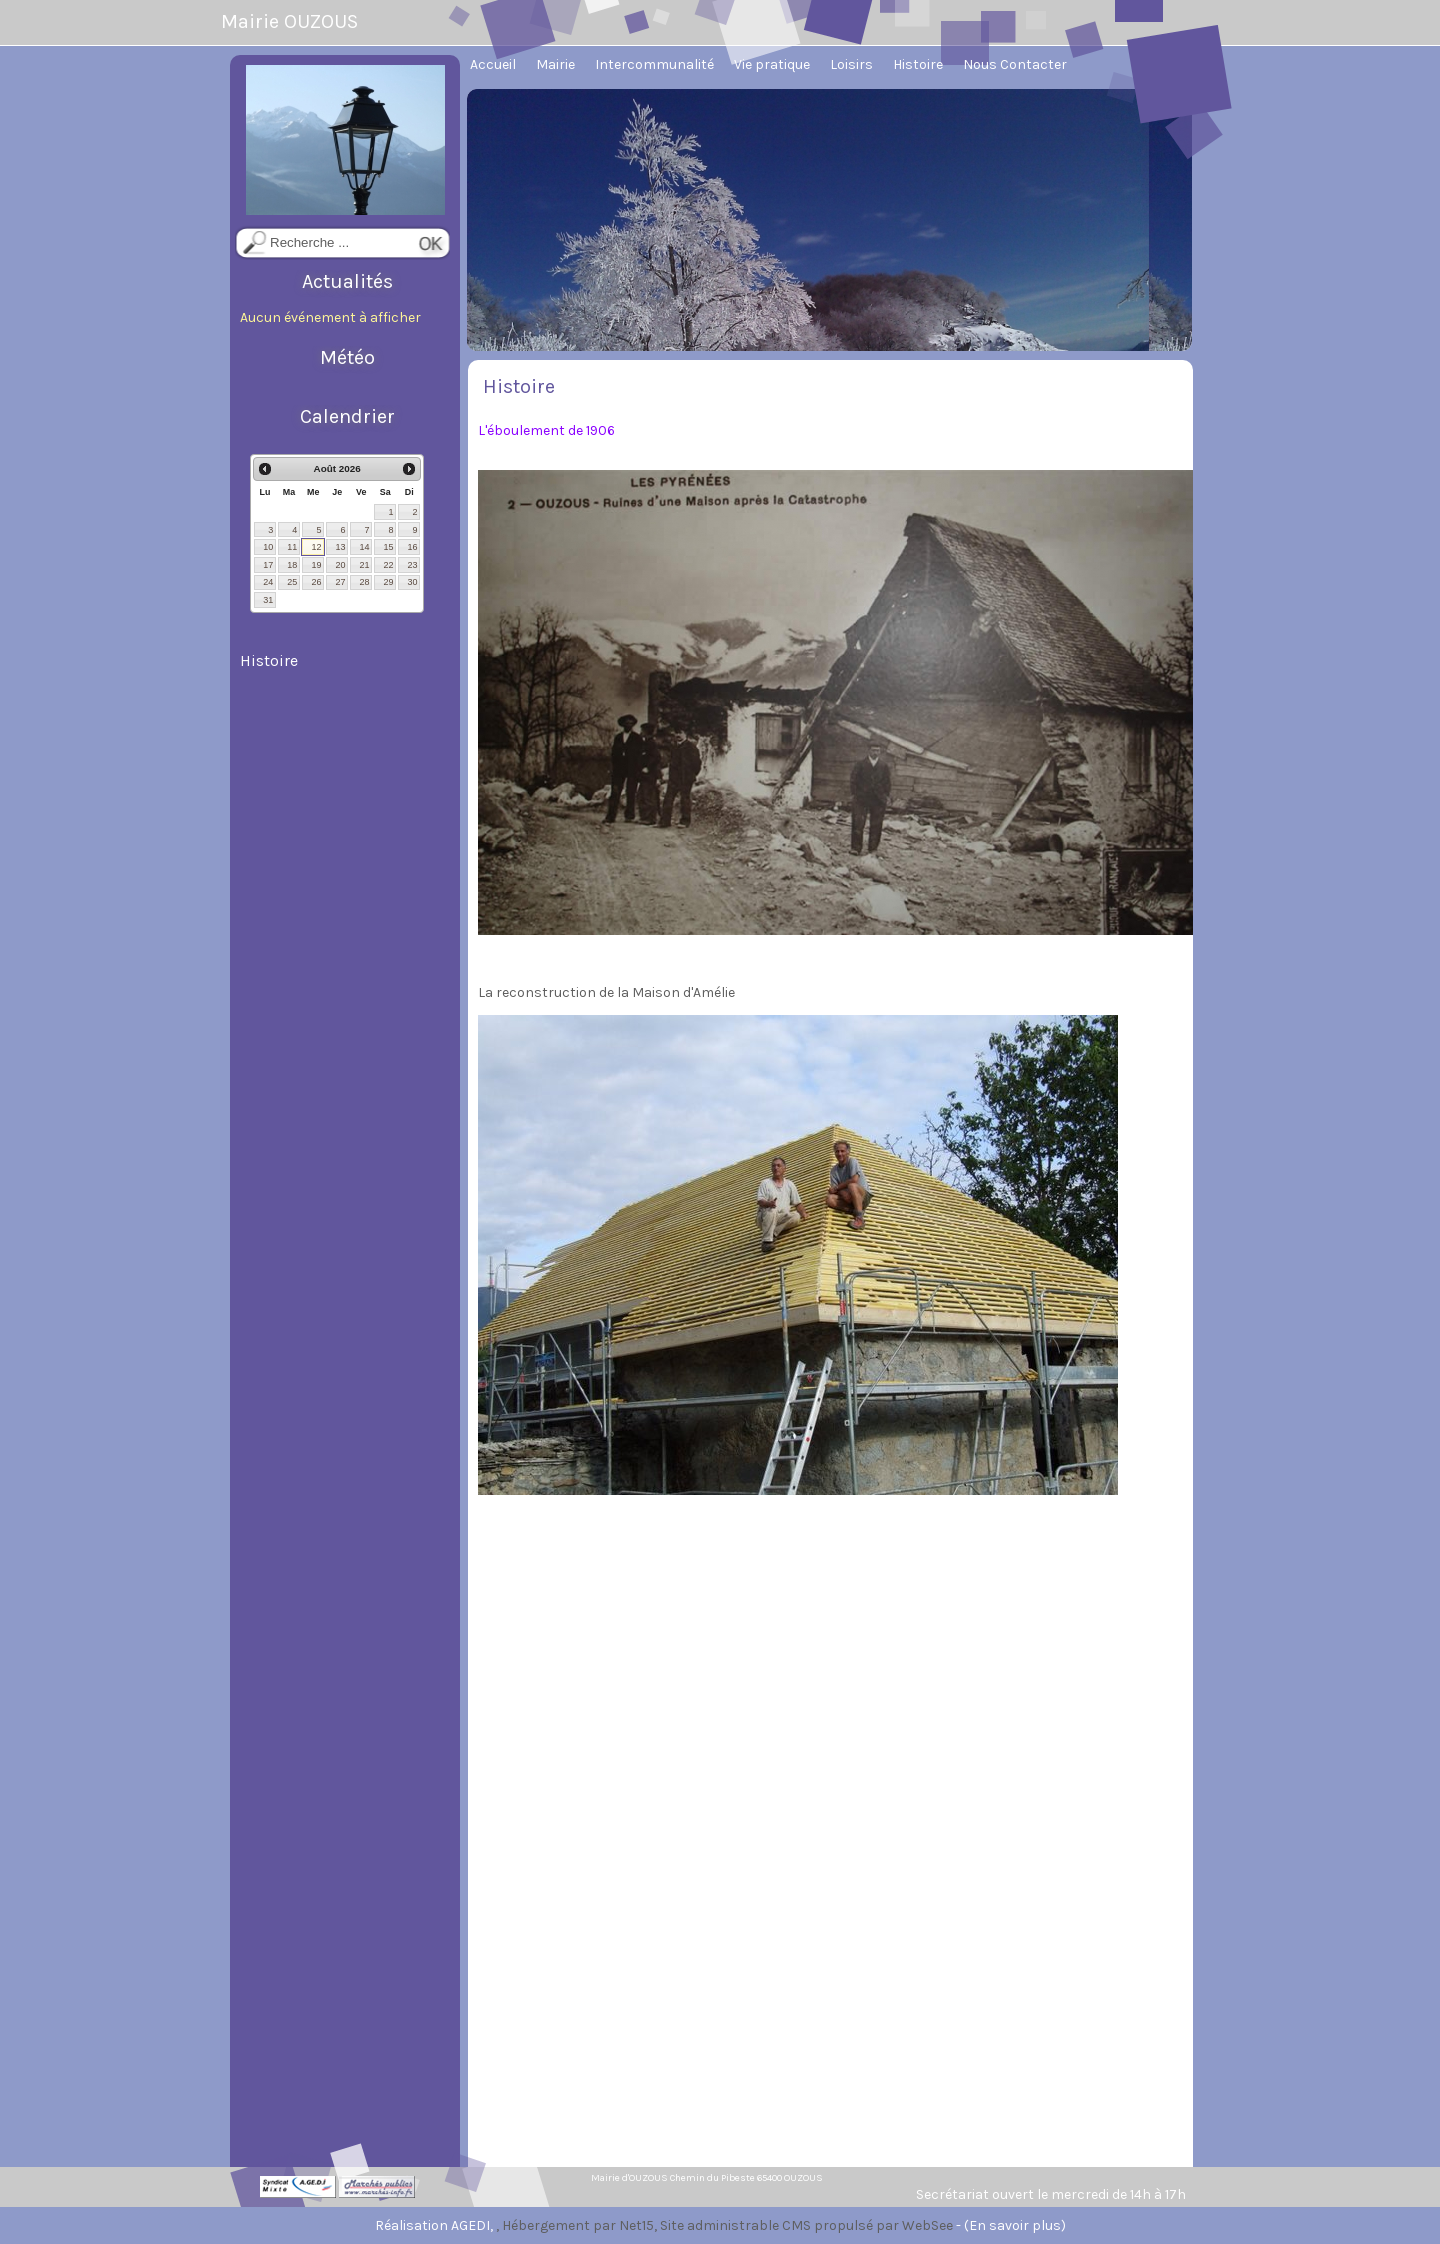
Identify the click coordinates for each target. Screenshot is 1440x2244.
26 (316, 582)
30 (412, 582)
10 (268, 547)
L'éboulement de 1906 (546, 430)
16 (412, 547)
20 (340, 565)
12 (316, 547)
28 (364, 582)
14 (364, 547)
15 (388, 547)
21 (364, 565)
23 (412, 565)
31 (268, 600)
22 (388, 565)
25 (292, 582)
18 (292, 565)
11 (292, 547)
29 (388, 582)
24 (268, 582)
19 (316, 565)
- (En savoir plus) (1011, 2225)
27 (340, 582)
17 (268, 565)
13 (340, 547)
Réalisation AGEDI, (435, 2225)
